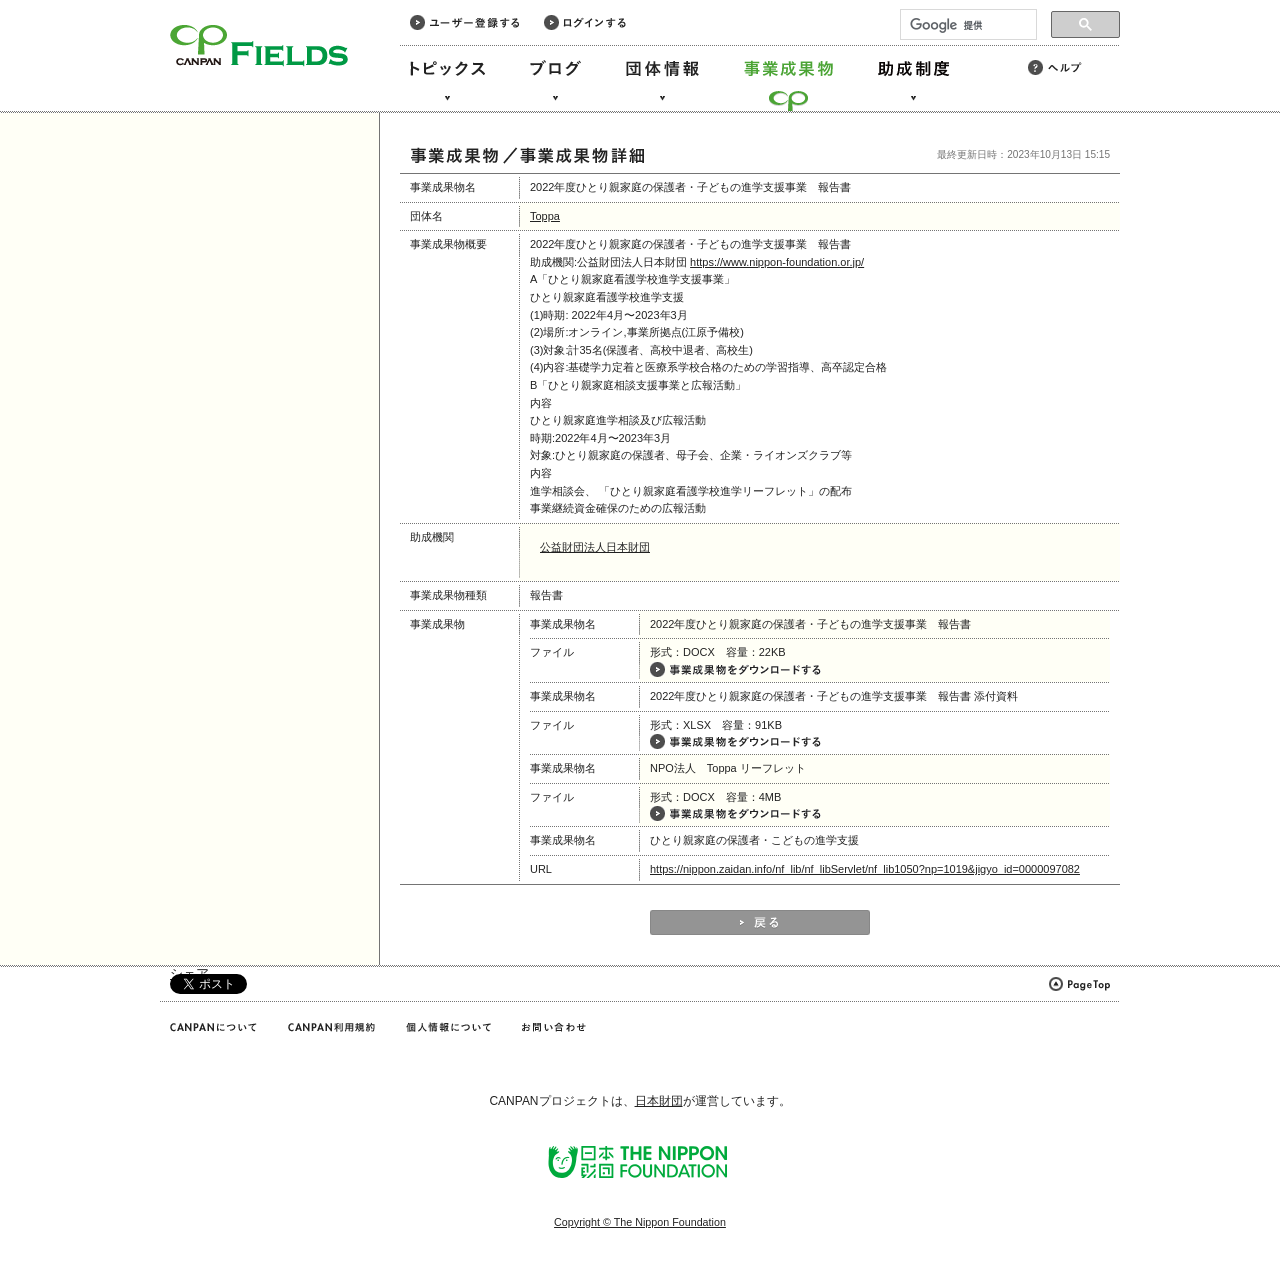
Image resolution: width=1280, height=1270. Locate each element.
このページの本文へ (58, 1)
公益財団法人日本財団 (595, 547)
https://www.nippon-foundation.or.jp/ (777, 262)
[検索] (966, 25)
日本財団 (659, 1101)
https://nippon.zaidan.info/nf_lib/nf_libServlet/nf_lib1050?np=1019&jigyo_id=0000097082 (865, 869)
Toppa (545, 216)
